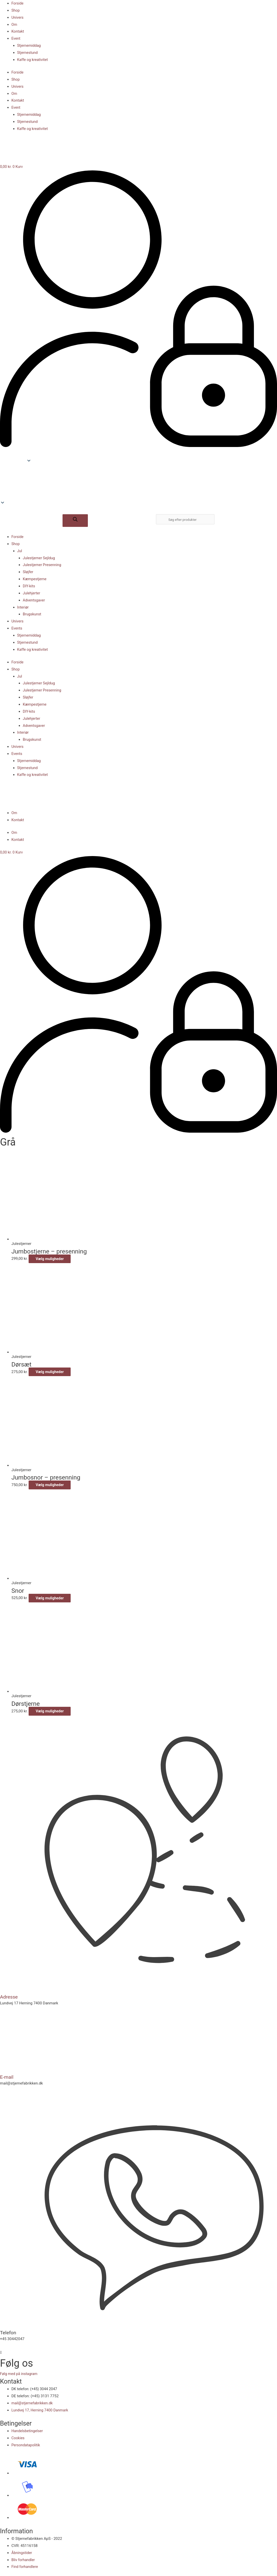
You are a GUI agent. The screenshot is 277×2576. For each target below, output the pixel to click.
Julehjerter (32, 593)
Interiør (23, 607)
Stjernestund (27, 52)
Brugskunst (32, 614)
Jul (19, 551)
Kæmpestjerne (35, 579)
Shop (15, 10)
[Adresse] (138, 1990)
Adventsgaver (34, 600)
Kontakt (18, 31)
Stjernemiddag (29, 45)
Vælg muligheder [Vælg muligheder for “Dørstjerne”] (53, 1711)
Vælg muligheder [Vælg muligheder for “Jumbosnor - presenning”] (53, 1485)
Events (17, 628)
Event (16, 38)
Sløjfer (28, 572)
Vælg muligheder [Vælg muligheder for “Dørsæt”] (53, 1372)
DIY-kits (29, 586)
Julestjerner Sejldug (39, 558)
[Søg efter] (75, 520)
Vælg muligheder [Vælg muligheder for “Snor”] (53, 1598)
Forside (17, 3)
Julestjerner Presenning (43, 565)
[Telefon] (138, 2325)
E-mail (7, 2077)
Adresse (9, 1997)
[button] (138, 487)
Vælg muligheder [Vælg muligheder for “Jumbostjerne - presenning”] (53, 1258)
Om (14, 24)
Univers (17, 17)
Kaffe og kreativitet (33, 59)
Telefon (8, 2332)
